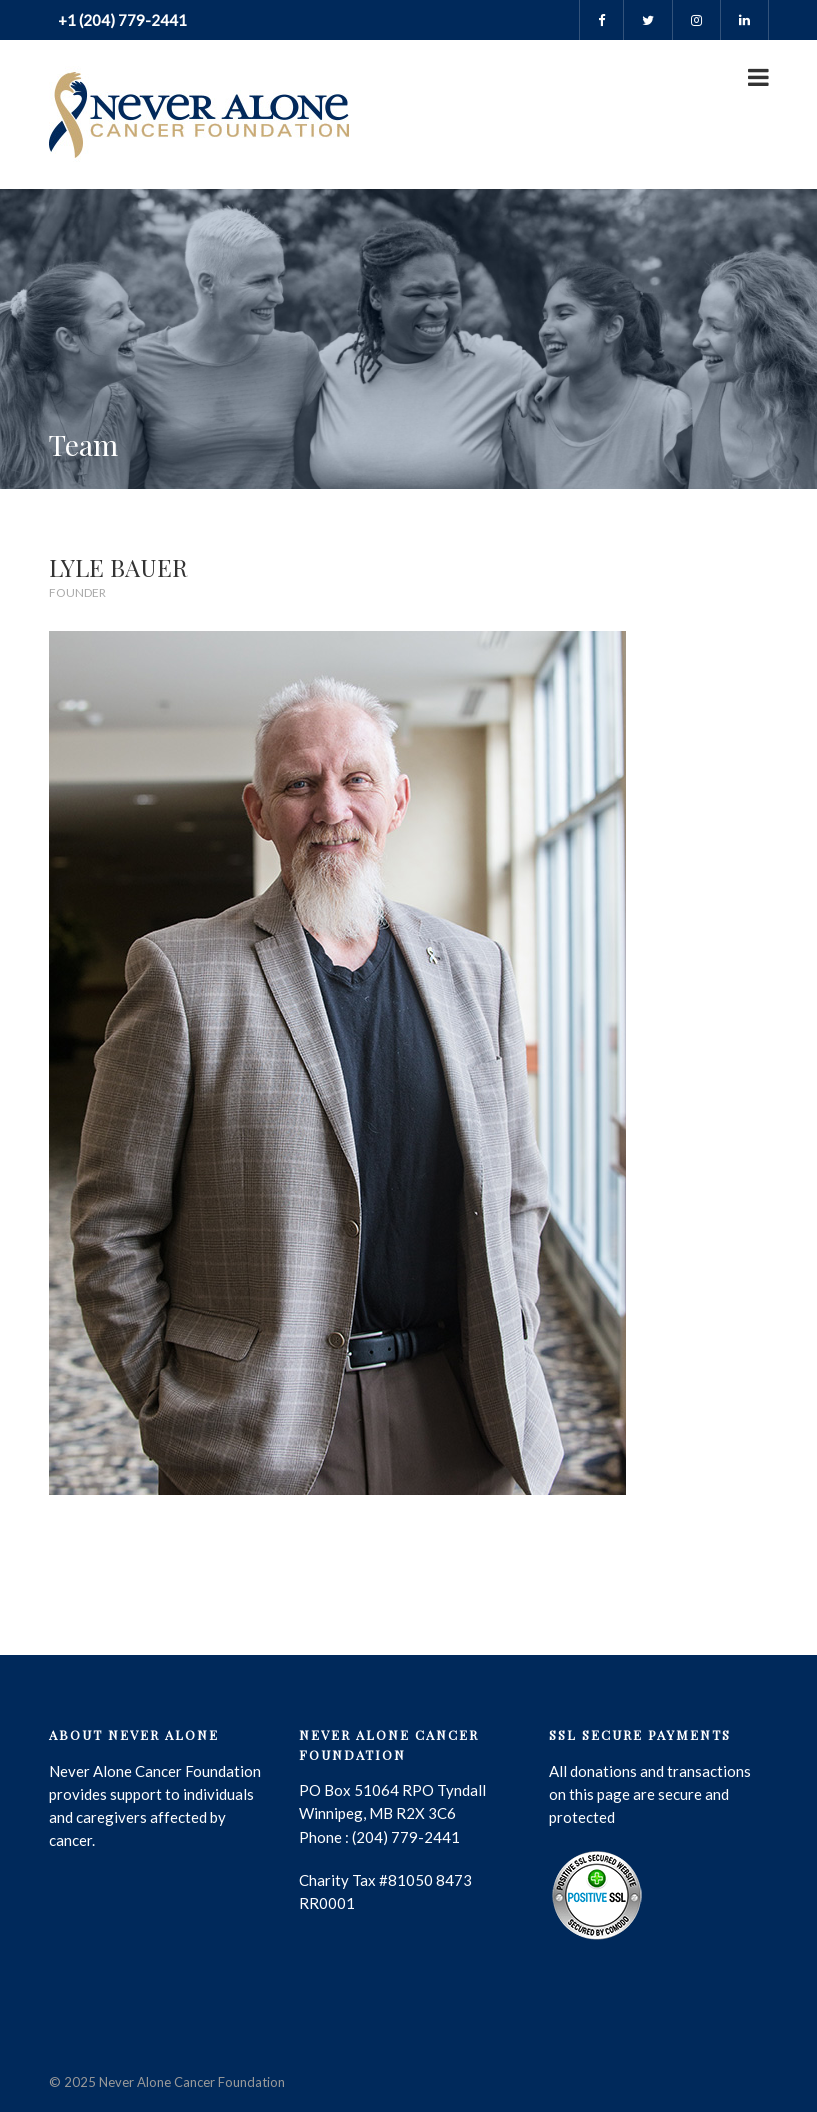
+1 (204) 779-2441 (121, 20)
